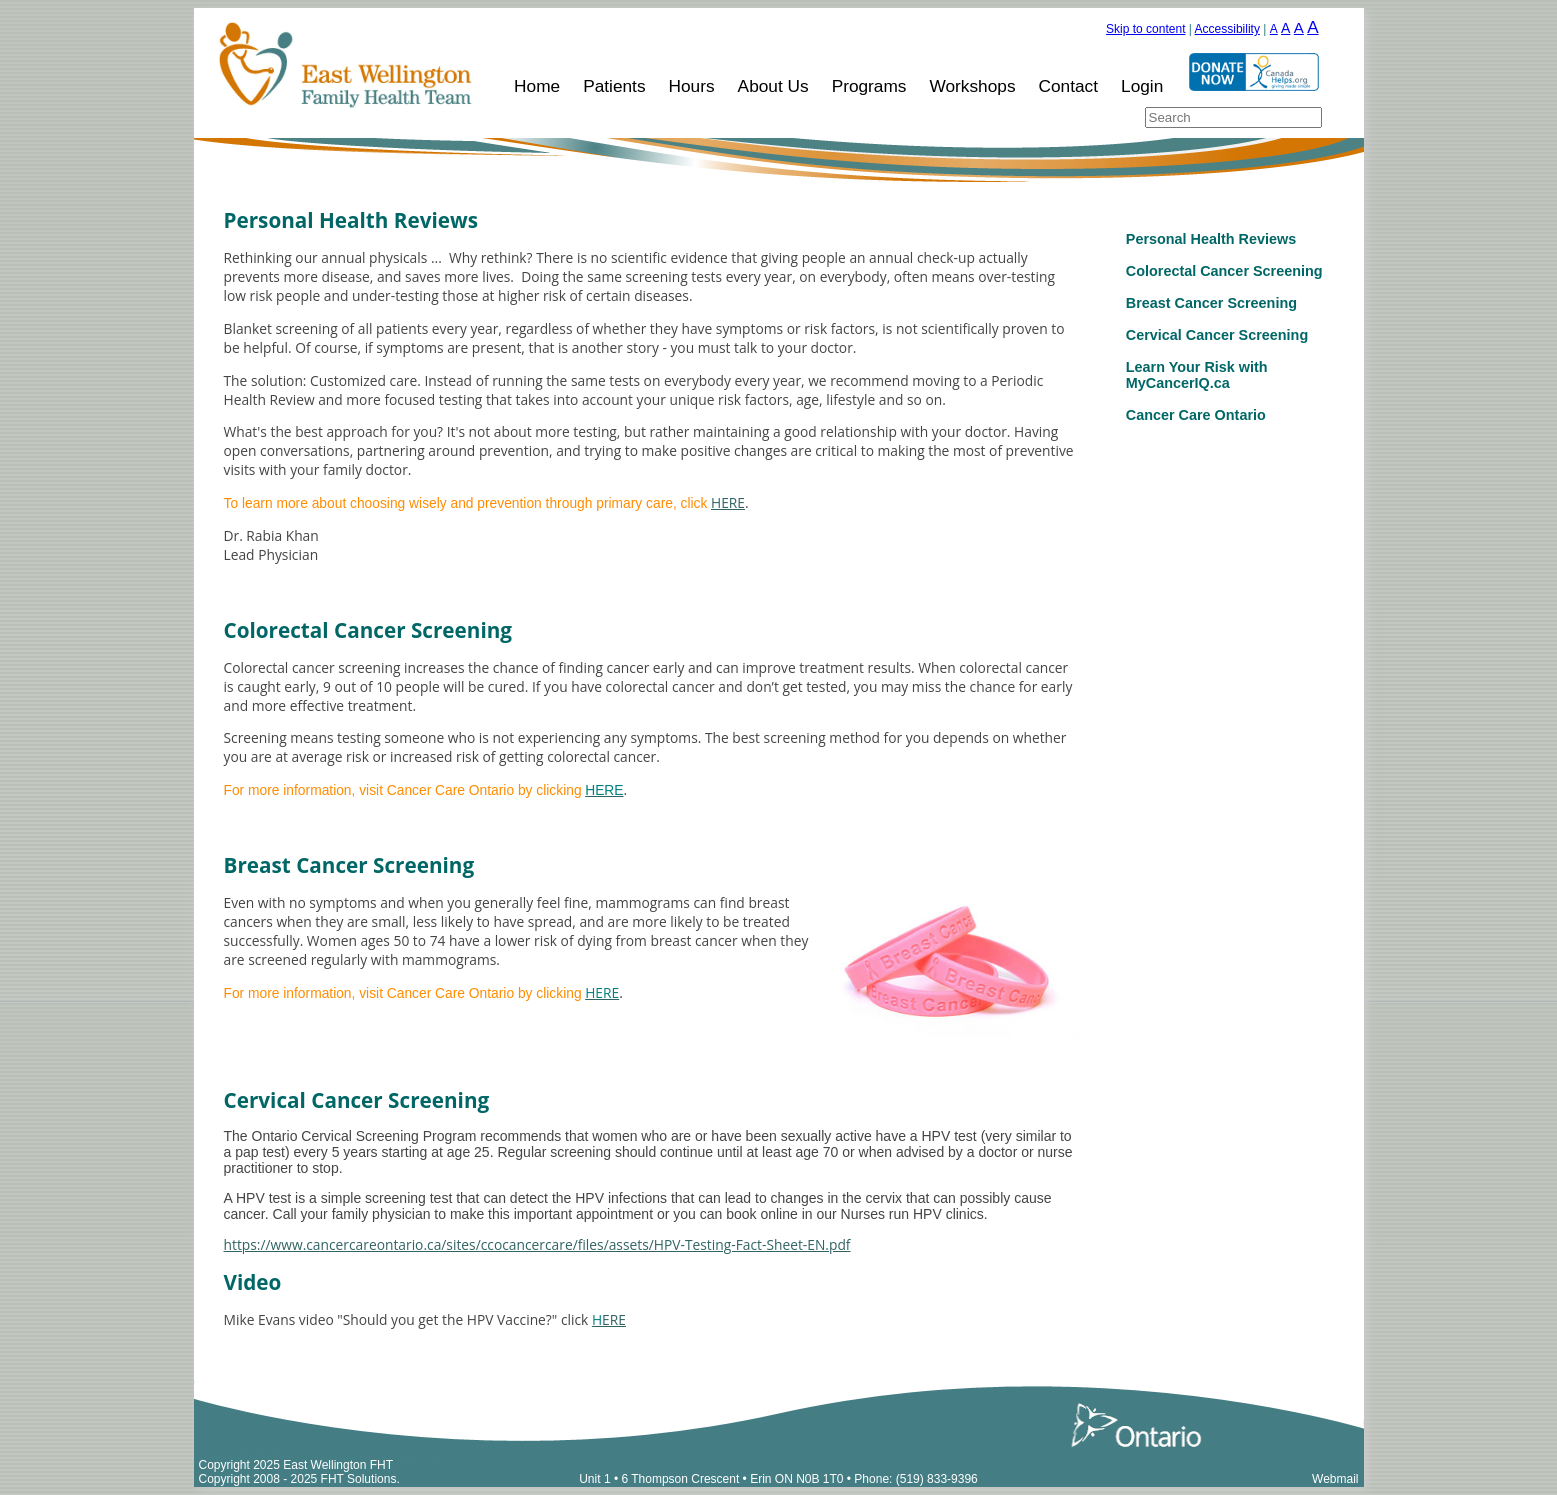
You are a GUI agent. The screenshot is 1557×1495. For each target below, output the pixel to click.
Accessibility (1227, 29)
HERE (728, 502)
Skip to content (1145, 29)
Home (537, 86)
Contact (1069, 86)
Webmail (1335, 1479)
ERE (609, 1319)
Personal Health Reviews (1211, 239)
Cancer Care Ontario (1196, 415)
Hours (692, 86)
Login (1142, 86)
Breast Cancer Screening (1211, 303)
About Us (773, 86)
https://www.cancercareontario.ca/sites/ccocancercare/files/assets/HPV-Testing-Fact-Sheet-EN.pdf (537, 1244)
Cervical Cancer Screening (1217, 335)
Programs (869, 86)
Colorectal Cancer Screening (1224, 271)
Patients (614, 86)
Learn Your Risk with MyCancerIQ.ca (1197, 375)
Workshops (972, 86)
